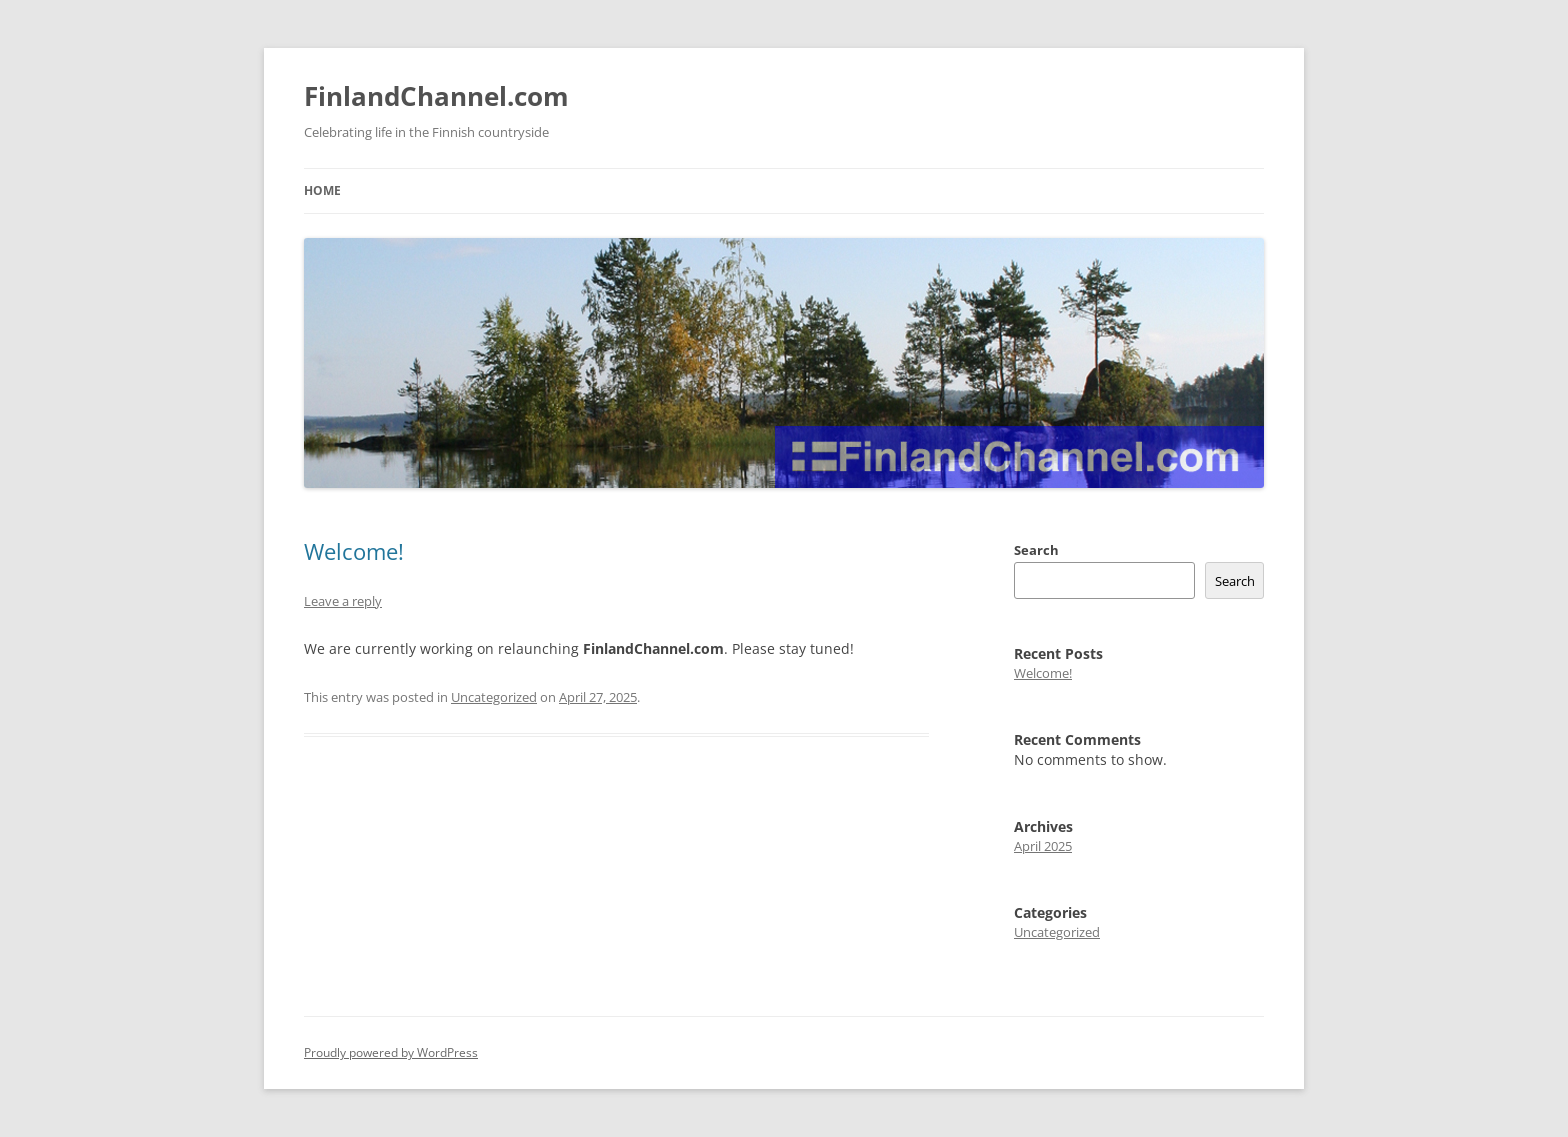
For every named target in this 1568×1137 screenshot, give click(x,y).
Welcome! (354, 551)
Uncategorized (494, 697)
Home (322, 190)
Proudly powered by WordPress (391, 1052)
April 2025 (1043, 846)
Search (1036, 550)
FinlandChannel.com (436, 96)
